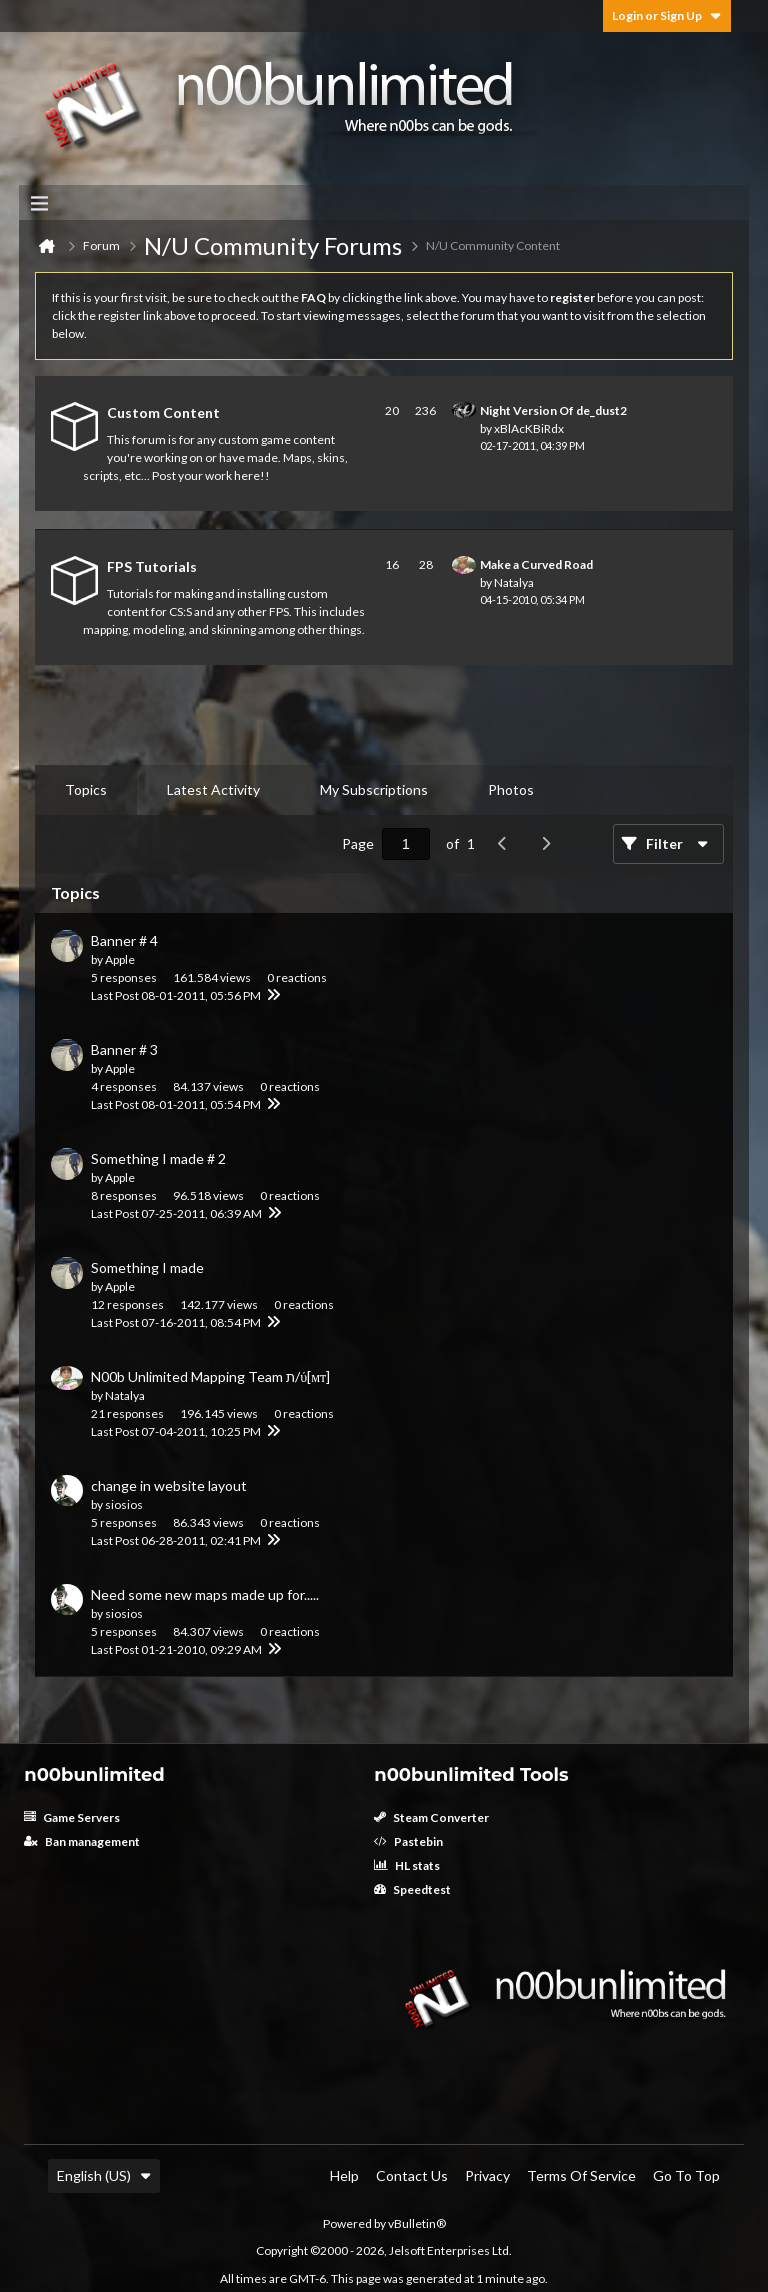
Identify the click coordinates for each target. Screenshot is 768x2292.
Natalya (514, 582)
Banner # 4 (124, 940)
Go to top (686, 2175)
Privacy (487, 2175)
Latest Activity (213, 789)
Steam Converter (431, 1817)
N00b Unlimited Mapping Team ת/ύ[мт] (210, 1376)
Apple (120, 959)
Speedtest (412, 1889)
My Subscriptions (374, 789)
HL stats (407, 1865)
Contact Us (412, 2175)
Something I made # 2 (158, 1158)
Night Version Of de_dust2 (553, 410)
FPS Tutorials (152, 566)
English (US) (104, 2175)
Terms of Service (581, 2175)
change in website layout (169, 1485)
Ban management (82, 1841)
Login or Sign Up (667, 15)
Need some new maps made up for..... (205, 1594)
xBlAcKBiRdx (529, 428)
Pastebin (408, 1841)
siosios (124, 1504)
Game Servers (72, 1817)
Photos (511, 789)
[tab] (86, 790)
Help (344, 2175)
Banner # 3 (124, 1049)
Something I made (147, 1267)
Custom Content (163, 412)
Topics (86, 789)
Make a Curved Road (536, 564)
